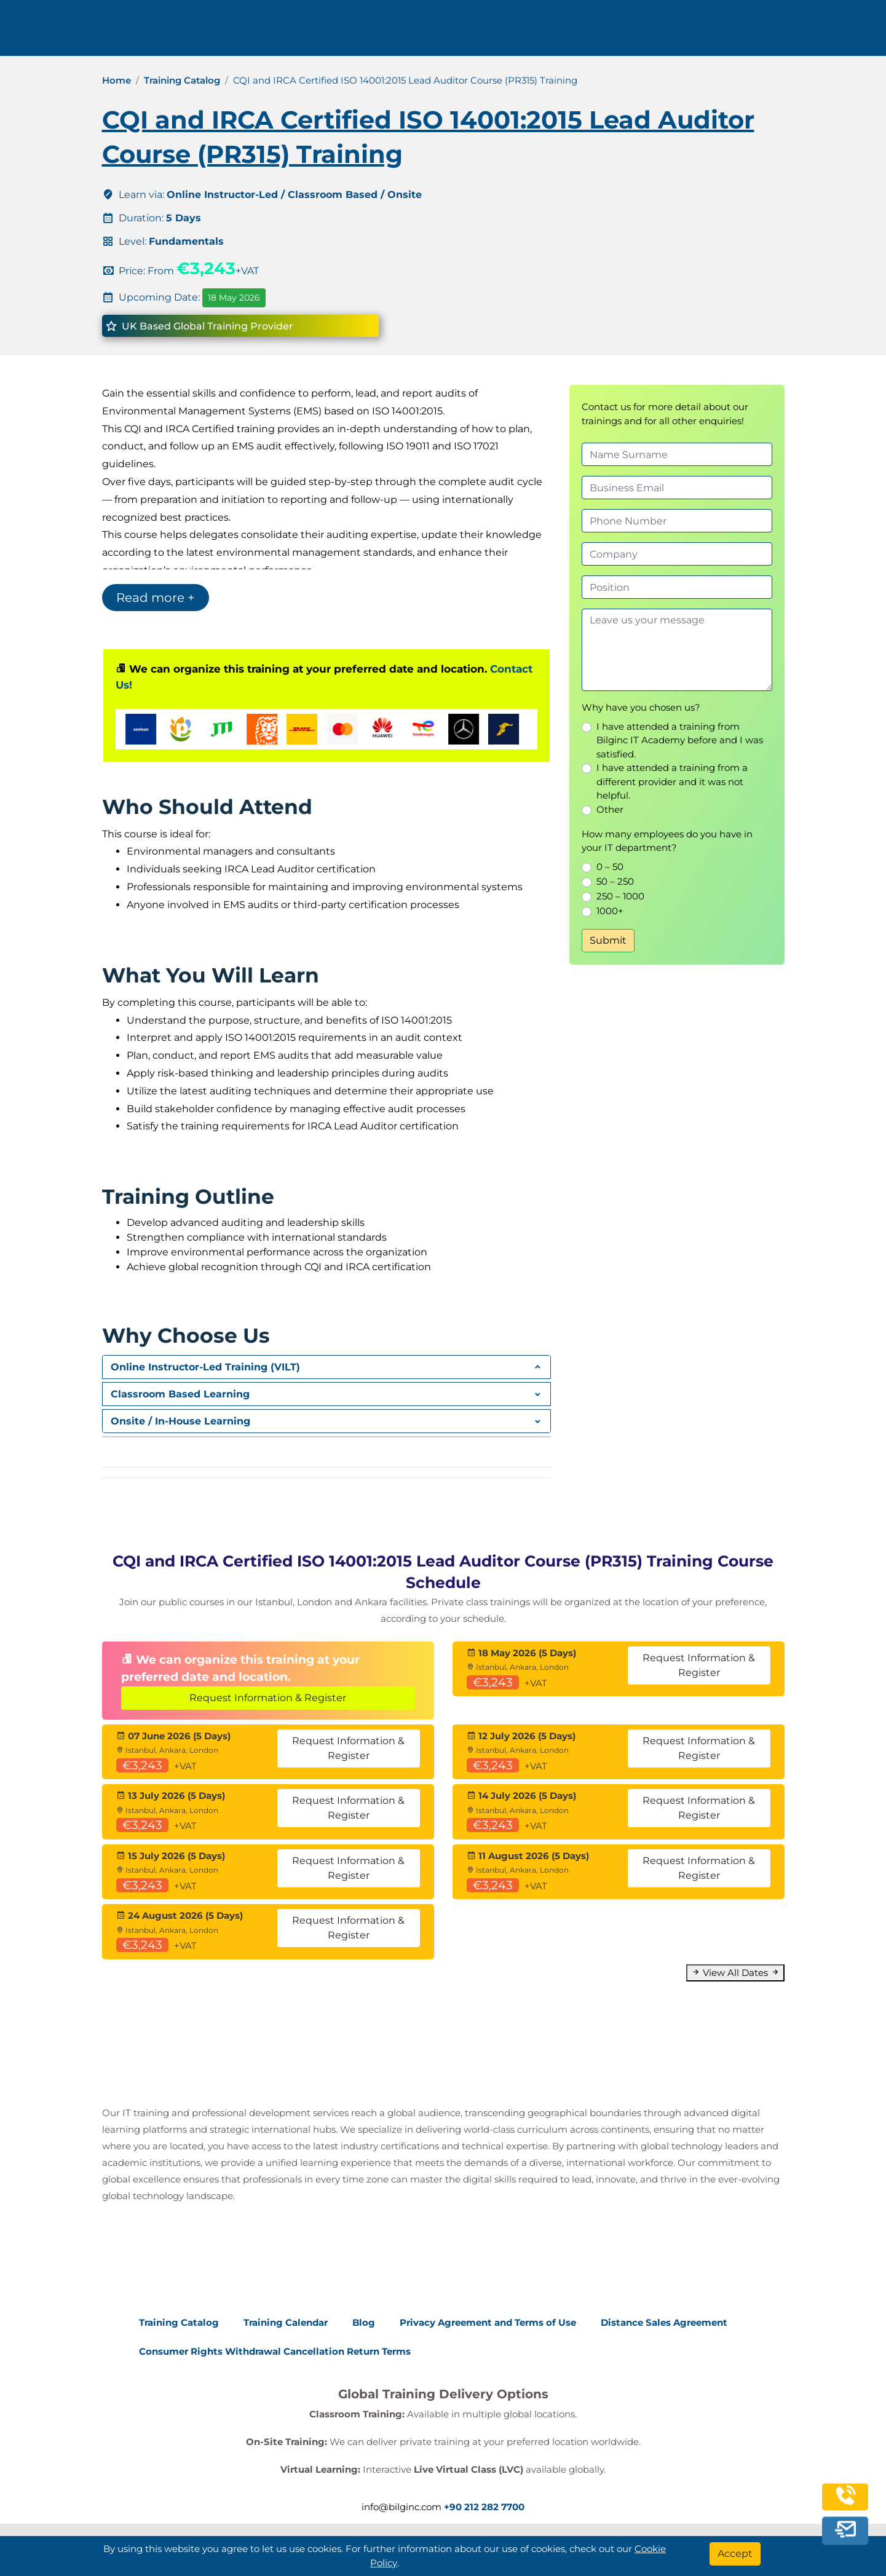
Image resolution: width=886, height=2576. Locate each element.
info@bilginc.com (333, 32)
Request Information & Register (267, 1698)
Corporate (536, 32)
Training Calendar (285, 2322)
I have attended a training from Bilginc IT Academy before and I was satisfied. (679, 740)
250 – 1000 (620, 896)
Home (116, 80)
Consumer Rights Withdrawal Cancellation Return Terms (275, 2351)
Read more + (155, 597)
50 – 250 (615, 881)
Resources (618, 32)
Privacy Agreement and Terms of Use (488, 2322)
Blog (363, 2322)
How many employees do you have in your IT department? (667, 841)
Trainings (456, 32)
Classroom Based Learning (180, 1394)
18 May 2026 (234, 297)
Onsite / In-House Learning (180, 1421)
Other (609, 809)
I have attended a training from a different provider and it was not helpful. (672, 781)
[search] (836, 32)
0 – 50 (609, 866)
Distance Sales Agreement (664, 2322)
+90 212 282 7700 (228, 32)
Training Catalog (182, 80)
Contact (689, 32)
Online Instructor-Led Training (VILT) (205, 1367)
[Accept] (735, 2554)
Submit (608, 940)
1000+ (609, 911)
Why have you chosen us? (641, 707)
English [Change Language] (782, 32)
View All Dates (735, 1972)
